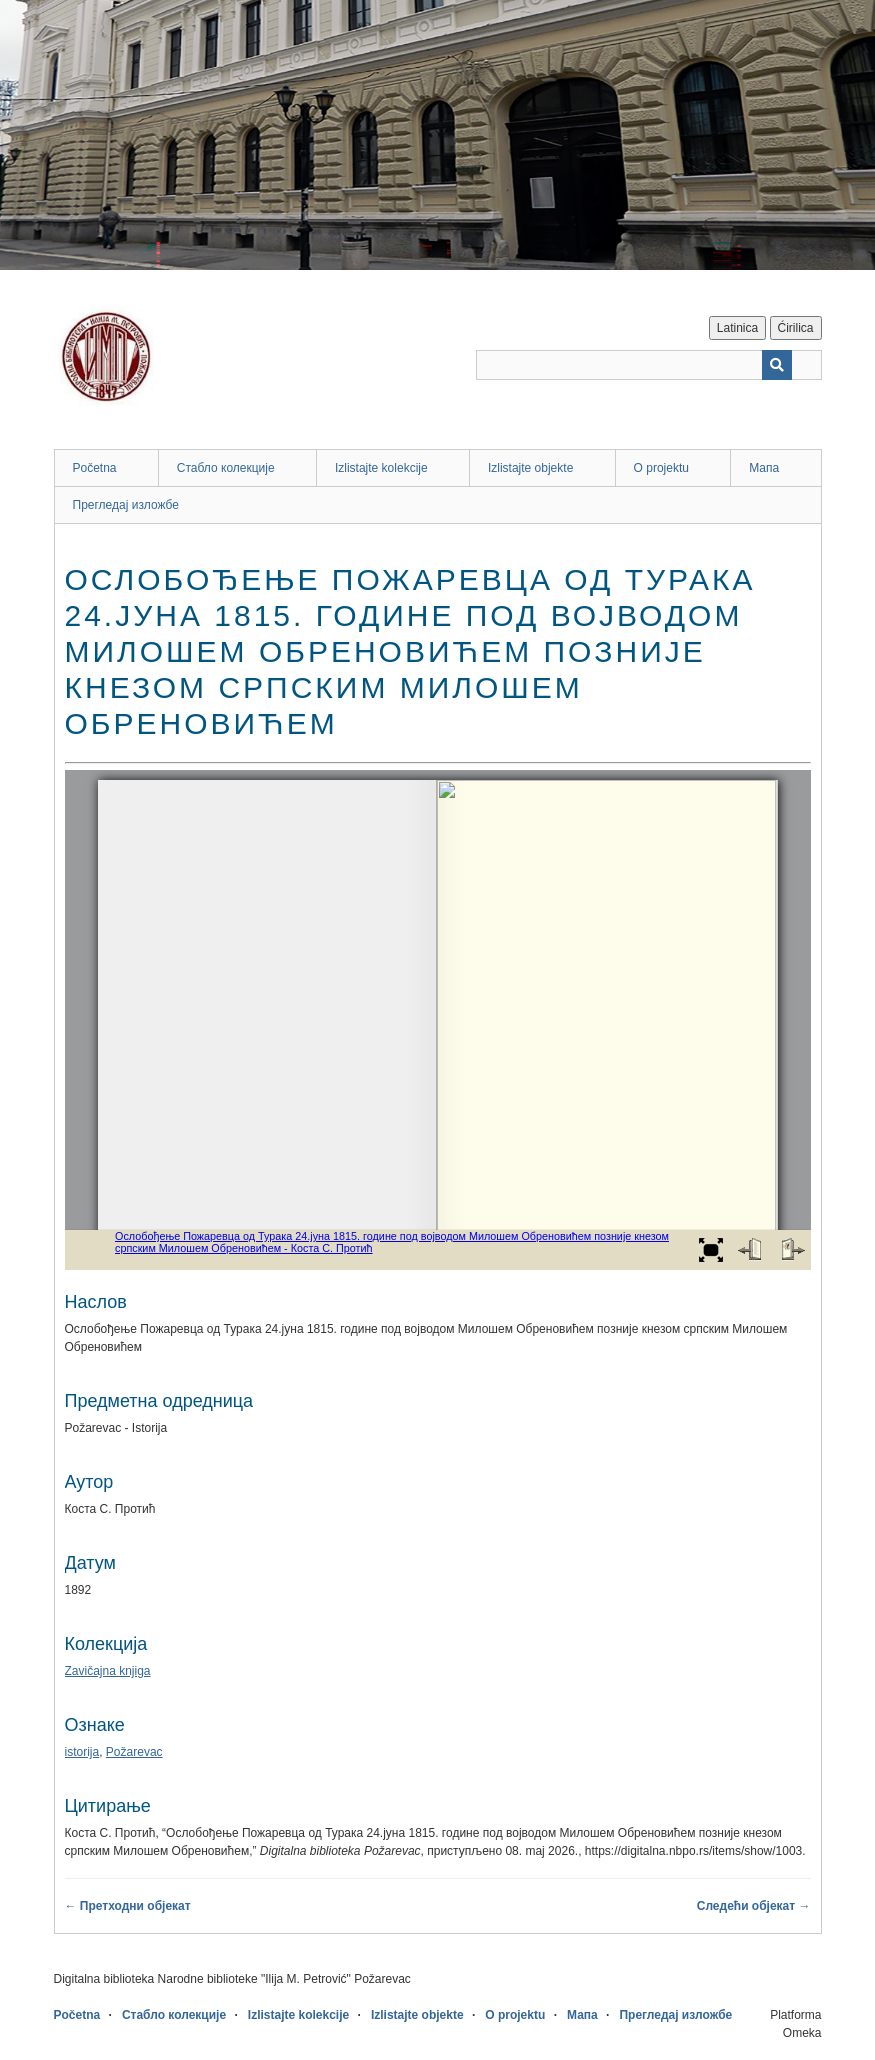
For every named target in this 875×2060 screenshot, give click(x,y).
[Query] (649, 365)
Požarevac (134, 1752)
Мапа (764, 468)
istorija (82, 1752)
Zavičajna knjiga (108, 1671)
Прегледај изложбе (126, 505)
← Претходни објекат (128, 1906)
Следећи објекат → (754, 1906)
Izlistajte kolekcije (381, 468)
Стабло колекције (226, 468)
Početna (95, 468)
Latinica (737, 328)
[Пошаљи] (777, 365)
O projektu (661, 468)
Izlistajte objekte (530, 468)
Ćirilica (796, 328)
